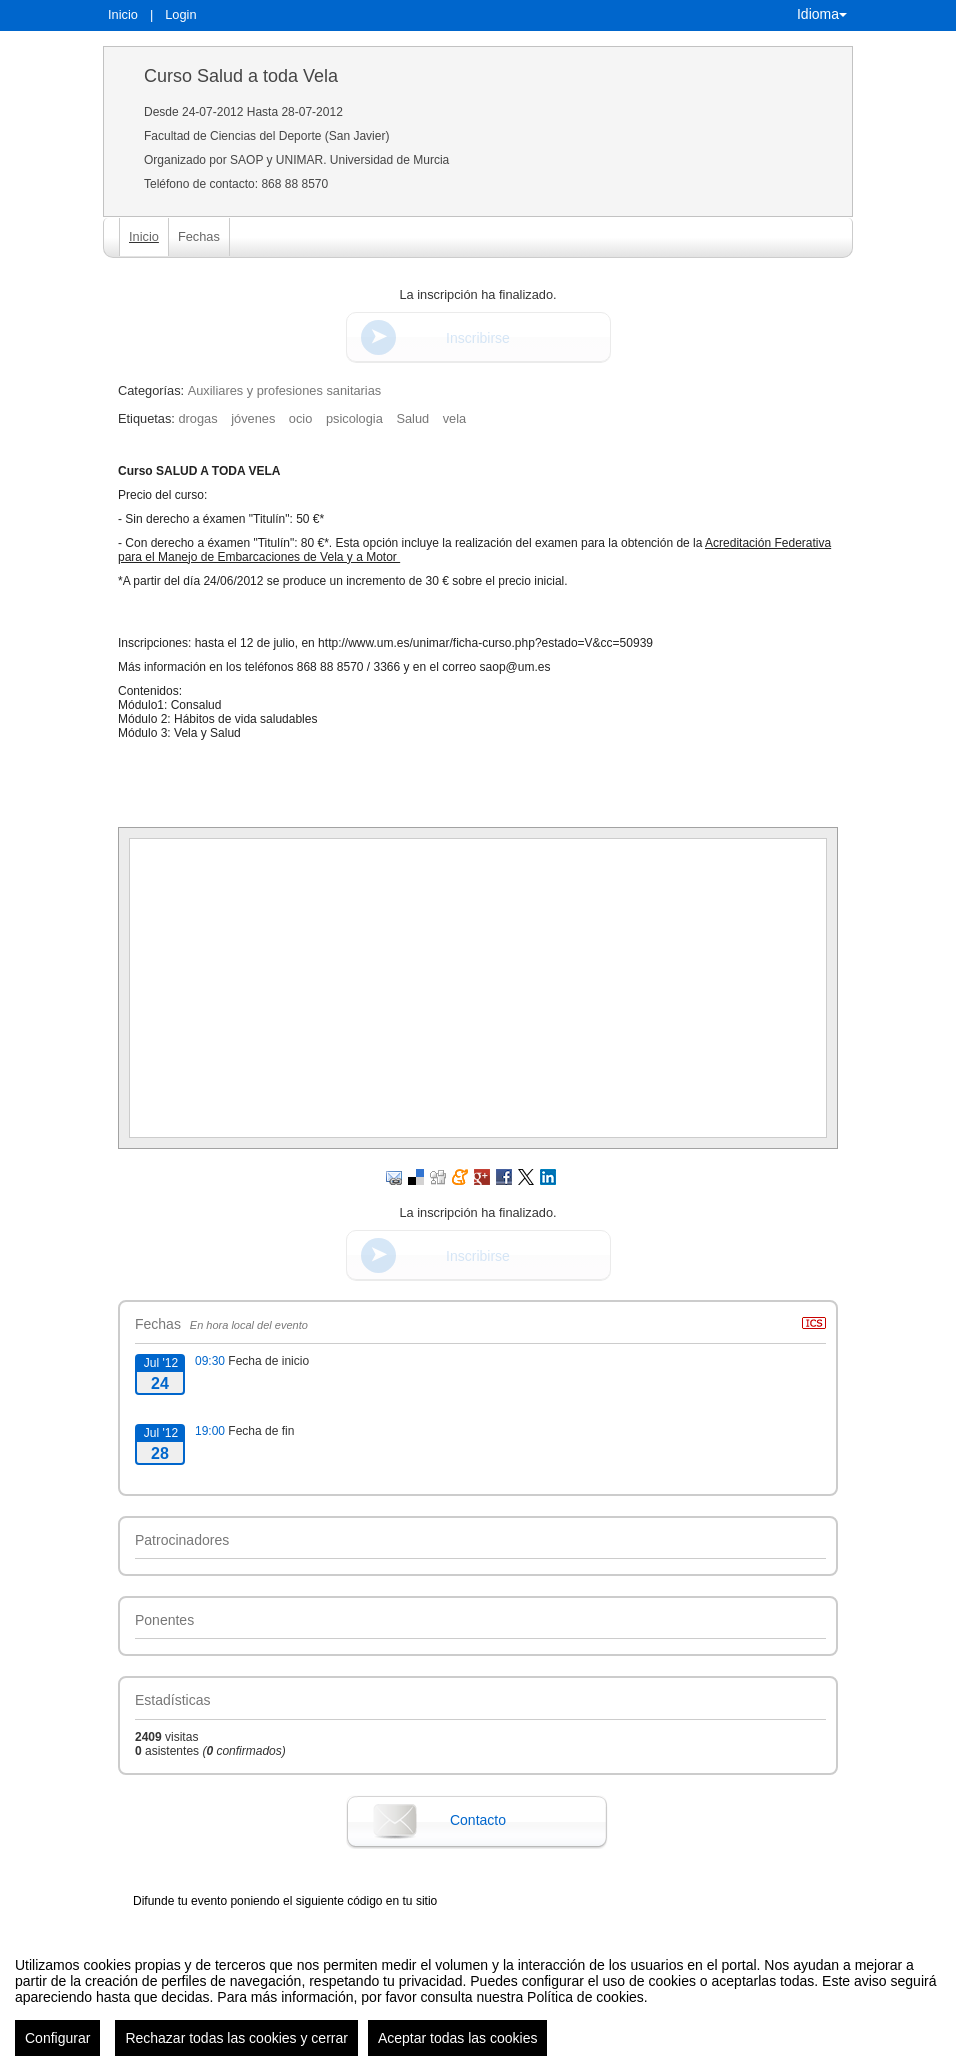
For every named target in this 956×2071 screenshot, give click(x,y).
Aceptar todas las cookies (458, 2053)
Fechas (199, 236)
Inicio (123, 14)
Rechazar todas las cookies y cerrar (236, 2053)
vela (454, 418)
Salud (412, 418)
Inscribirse (478, 338)
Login (180, 14)
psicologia (354, 418)
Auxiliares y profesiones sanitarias (284, 390)
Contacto (478, 1820)
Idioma (822, 14)
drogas (197, 418)
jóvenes (253, 418)
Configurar (57, 2053)
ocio (300, 418)
